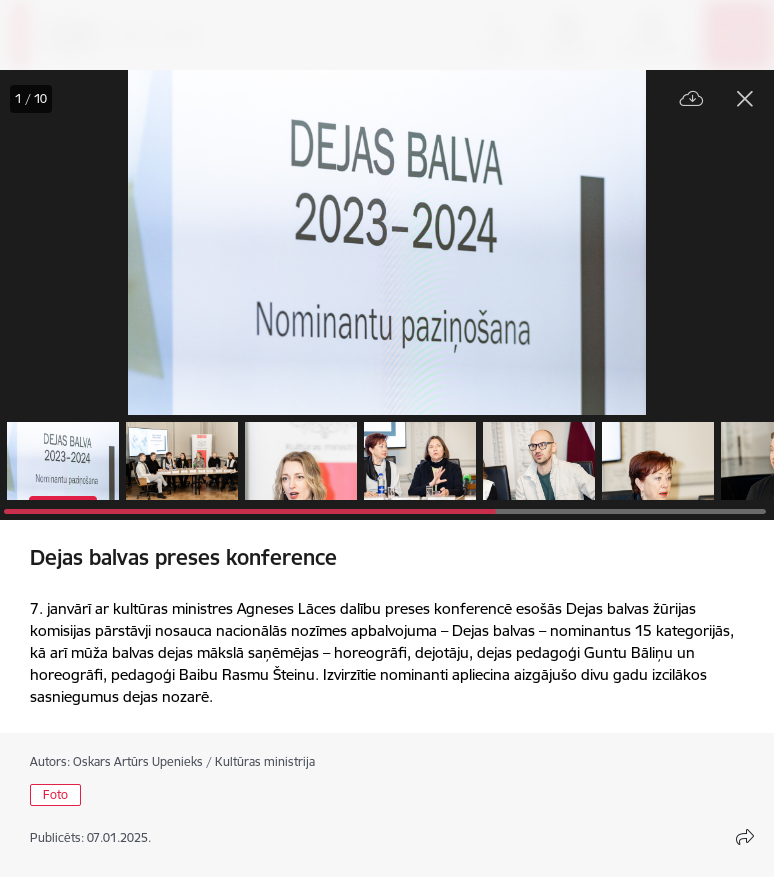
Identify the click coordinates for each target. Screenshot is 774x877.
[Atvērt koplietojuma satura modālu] (745, 837)
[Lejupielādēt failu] (692, 99)
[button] (63, 461)
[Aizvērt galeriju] (745, 99)
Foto (55, 794)
